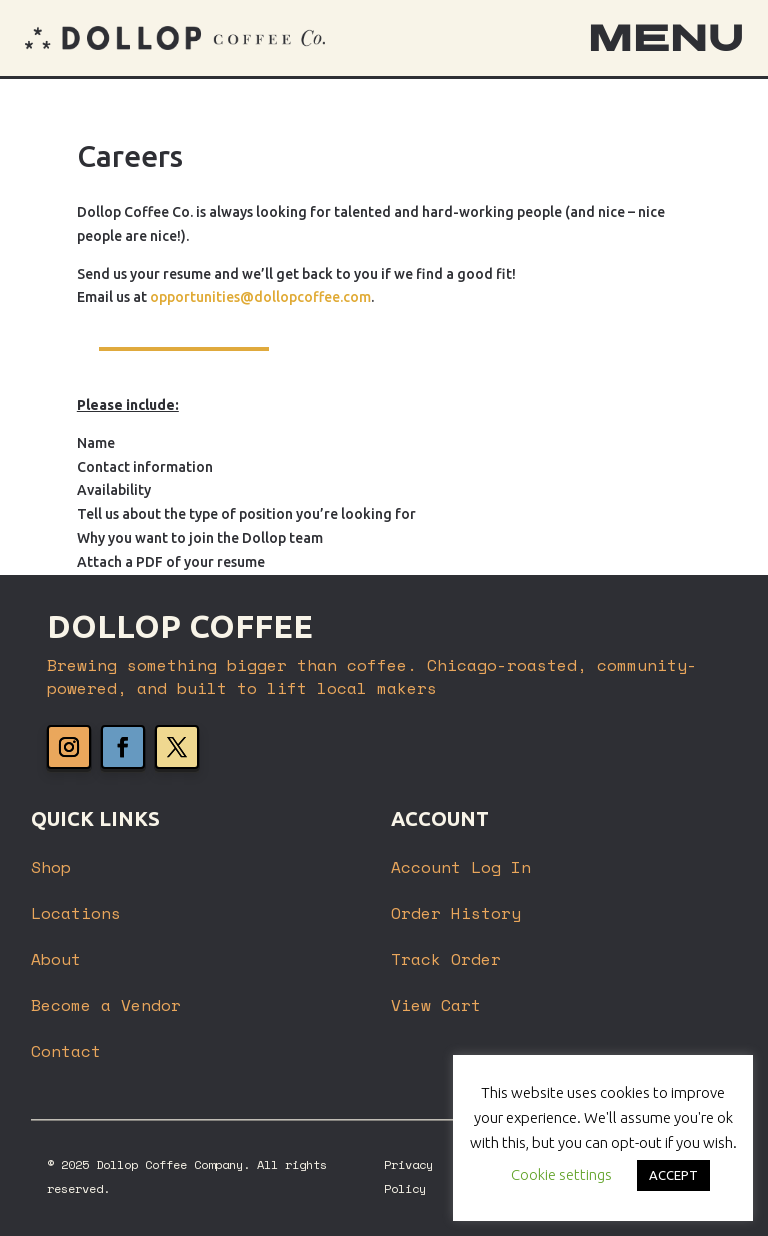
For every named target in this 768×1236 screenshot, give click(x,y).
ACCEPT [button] (673, 1175)
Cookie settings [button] (561, 1174)
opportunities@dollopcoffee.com (260, 297)
